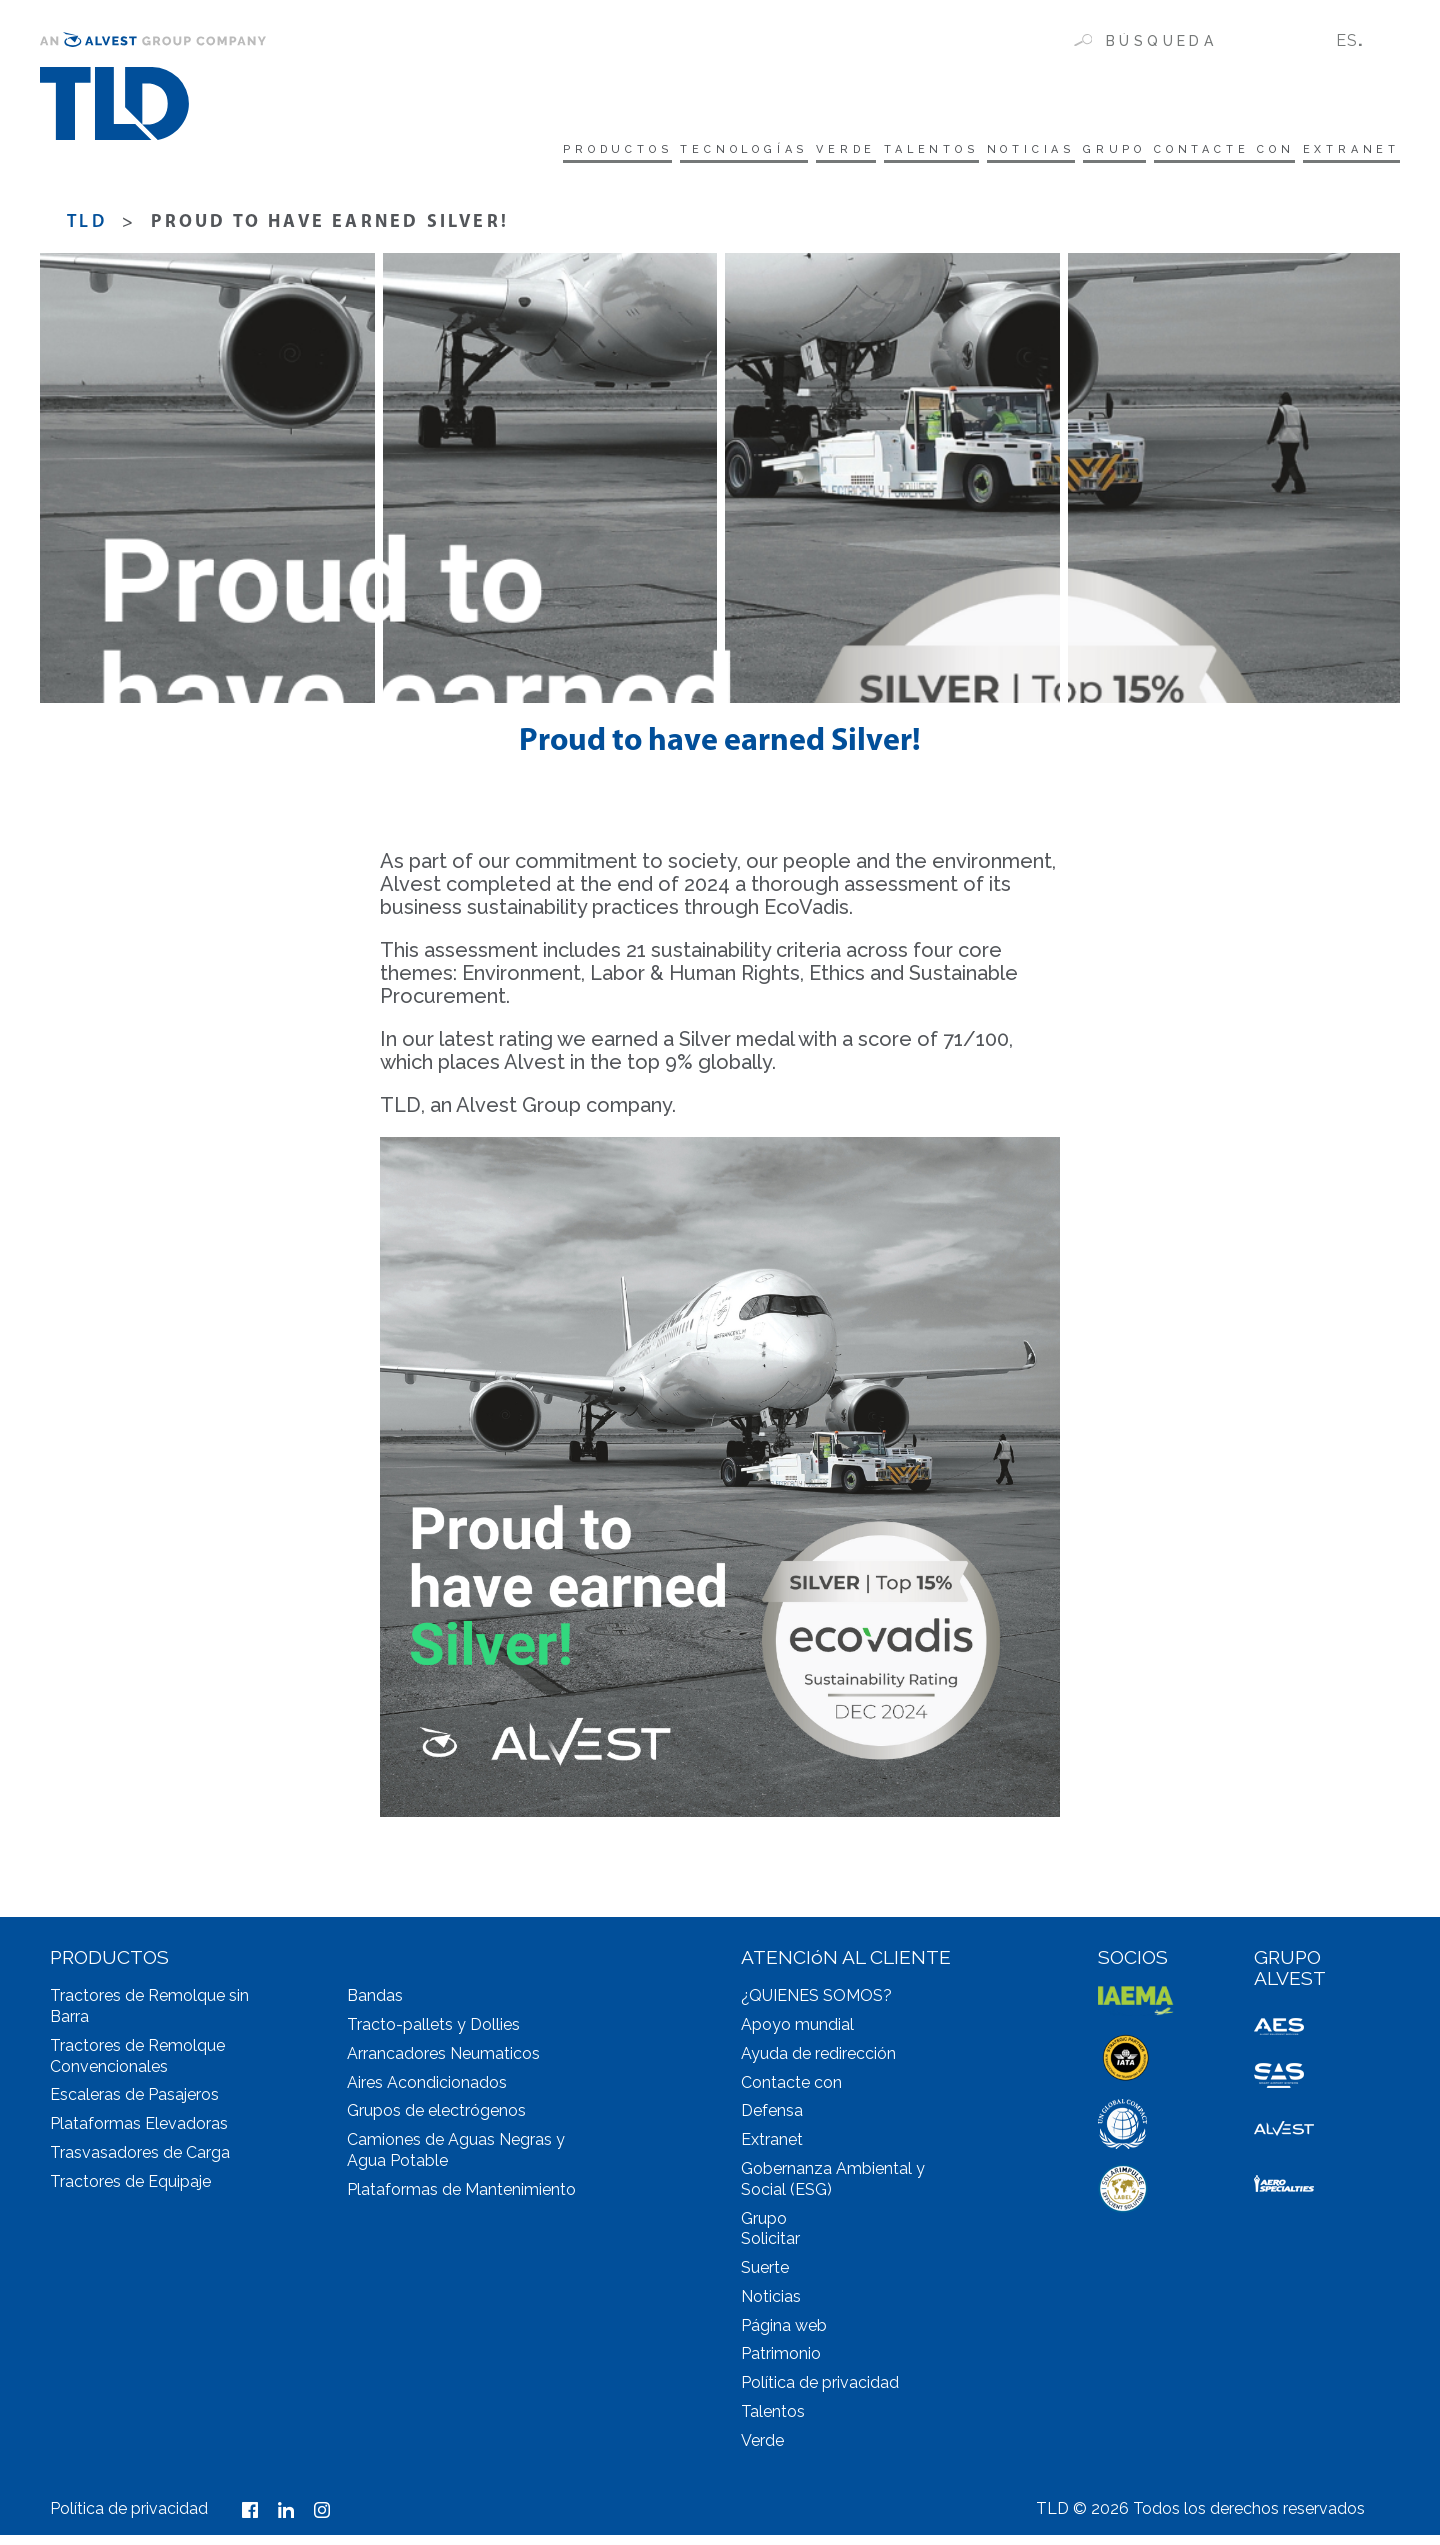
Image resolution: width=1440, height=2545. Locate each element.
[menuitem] (1360, 40)
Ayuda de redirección (818, 2063)
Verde (682, 152)
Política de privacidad (820, 2392)
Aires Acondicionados (427, 2091)
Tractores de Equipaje (130, 2191)
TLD (87, 232)
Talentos (796, 152)
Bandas (375, 2005)
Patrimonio (781, 2363)
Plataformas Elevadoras (139, 2133)
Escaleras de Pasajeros (134, 2104)
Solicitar (770, 2248)
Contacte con (1182, 152)
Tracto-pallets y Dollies (433, 2034)
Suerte (765, 2277)
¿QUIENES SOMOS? (816, 2005)
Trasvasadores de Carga (140, 2162)
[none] (1360, 40)
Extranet (1344, 152)
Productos (384, 152)
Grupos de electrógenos (436, 2120)
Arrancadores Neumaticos (443, 2063)
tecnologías (549, 152)
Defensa (772, 2120)
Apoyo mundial (797, 2034)
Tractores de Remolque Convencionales (137, 2066)
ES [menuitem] (1347, 40)
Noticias (925, 152)
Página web (784, 2335)
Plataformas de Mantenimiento (461, 2199)
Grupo (1037, 152)
